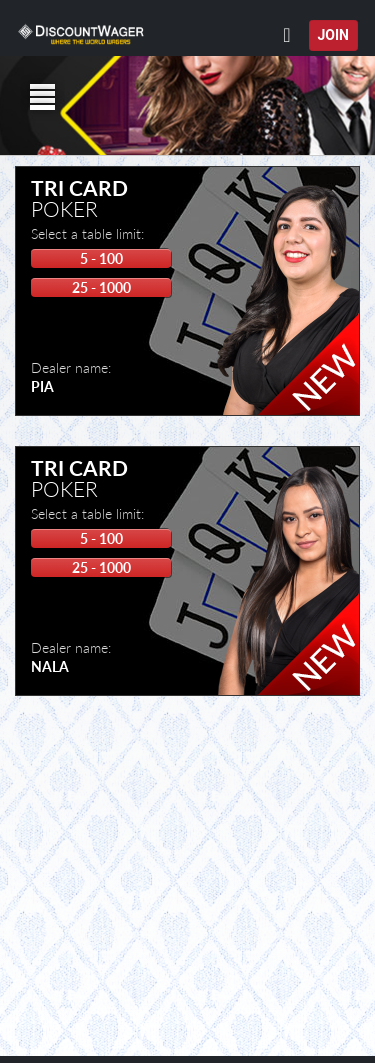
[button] (359, 21)
